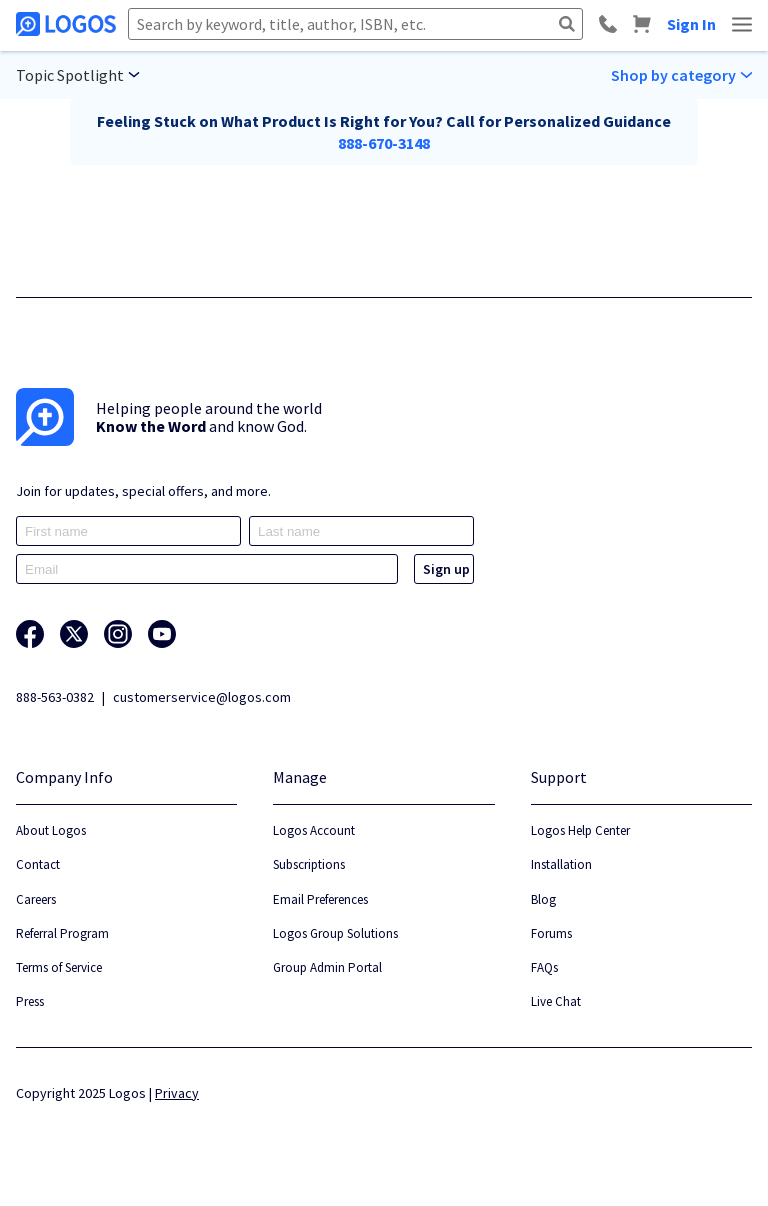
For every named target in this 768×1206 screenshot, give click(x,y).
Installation (561, 864)
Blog (543, 899)
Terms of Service (59, 967)
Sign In (691, 24)
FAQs (544, 967)
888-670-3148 (384, 143)
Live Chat (556, 1001)
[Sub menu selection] (681, 75)
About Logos (51, 830)
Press (30, 1001)
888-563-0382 (55, 697)
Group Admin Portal (327, 967)
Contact (38, 864)
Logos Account (314, 830)
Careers (36, 899)
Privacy (177, 1093)
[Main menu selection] (78, 75)
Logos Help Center (580, 830)
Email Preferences (320, 899)
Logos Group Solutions (335, 933)
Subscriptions (309, 864)
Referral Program (62, 933)
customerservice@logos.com (202, 697)
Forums (551, 933)
